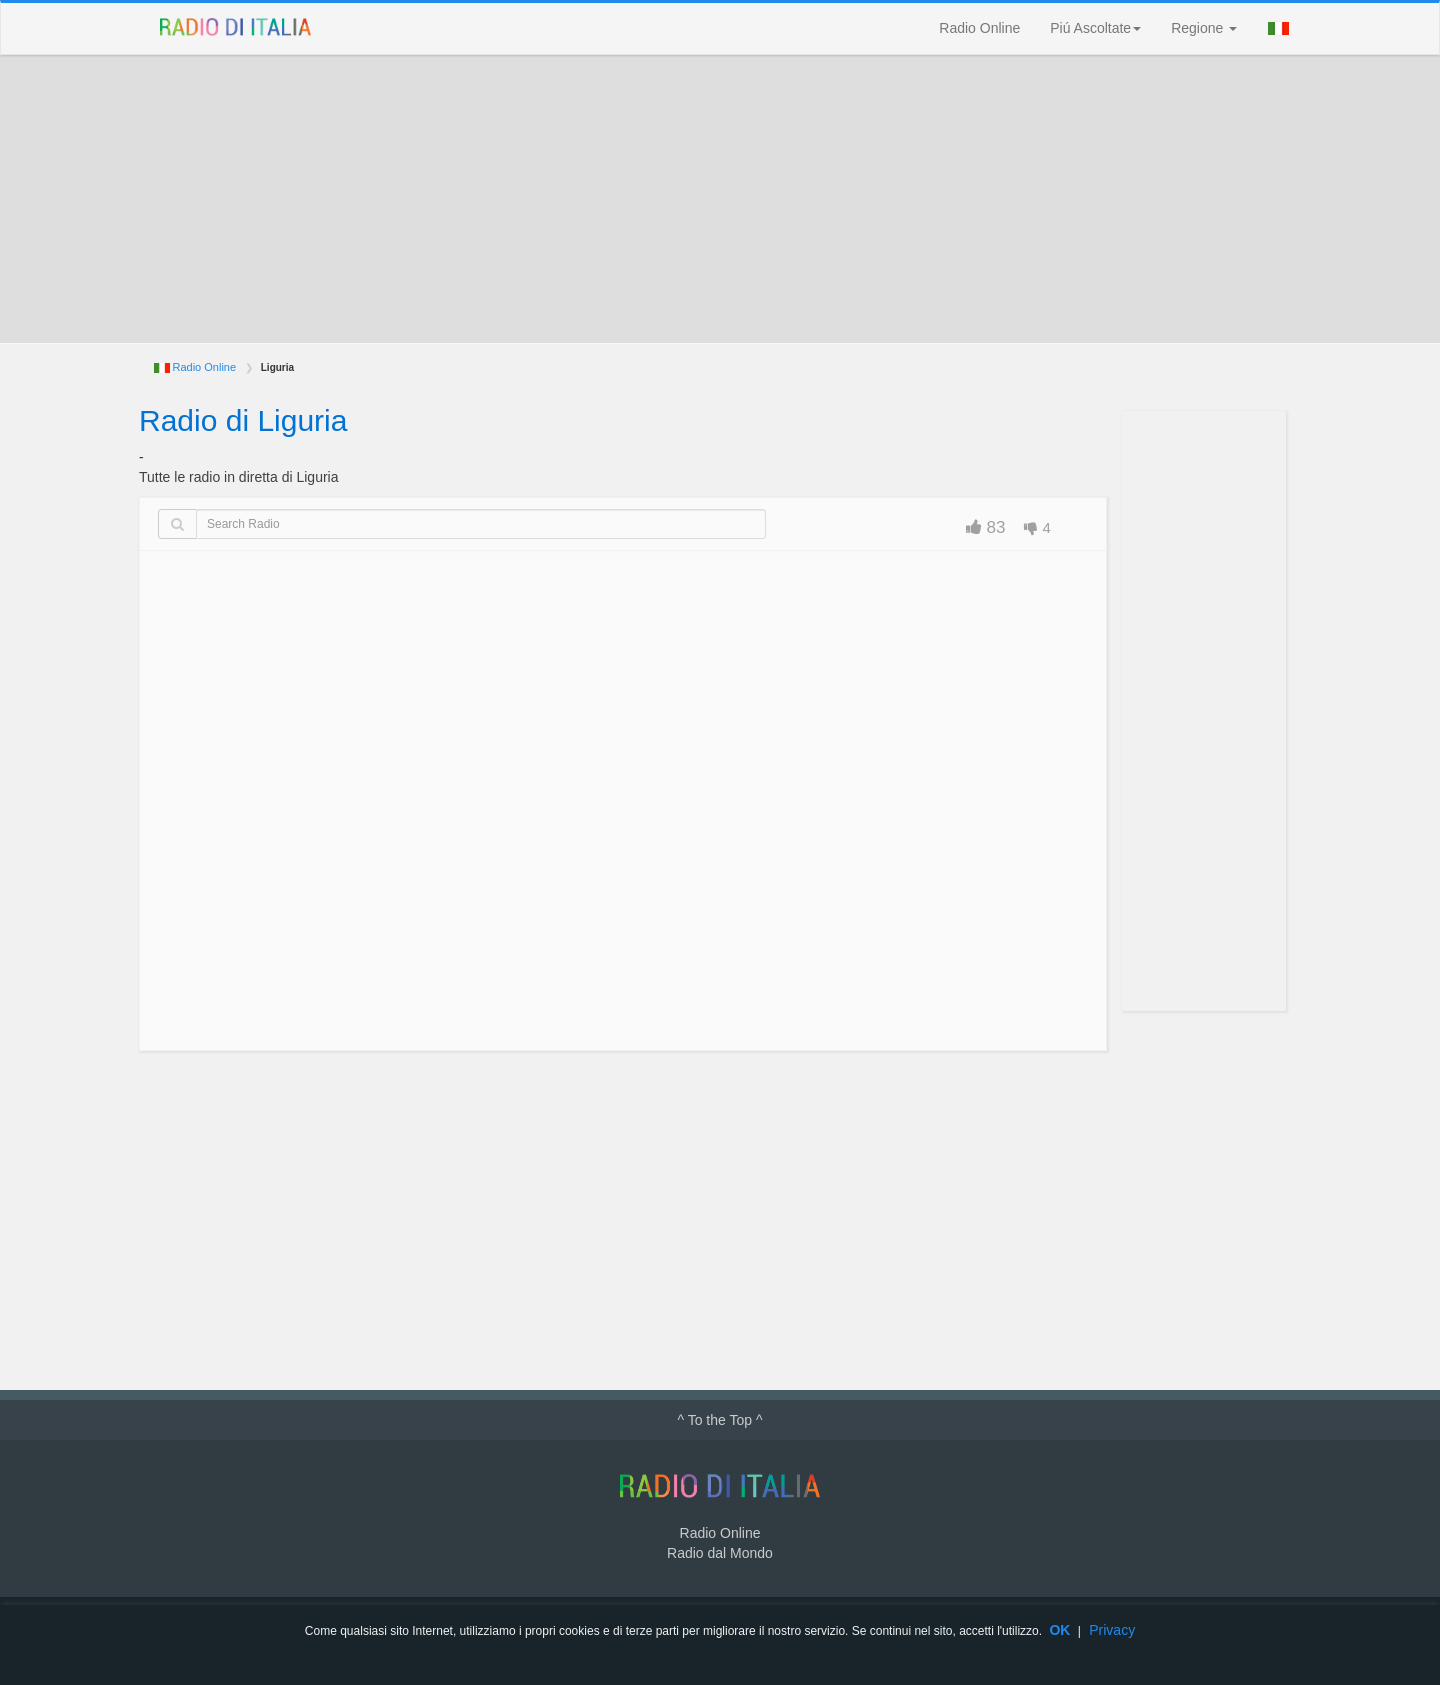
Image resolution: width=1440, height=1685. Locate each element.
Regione (1204, 28)
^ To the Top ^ (719, 1420)
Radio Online (979, 28)
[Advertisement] (720, 199)
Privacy (1112, 1630)
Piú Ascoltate (1095, 28)
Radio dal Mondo (720, 1553)
